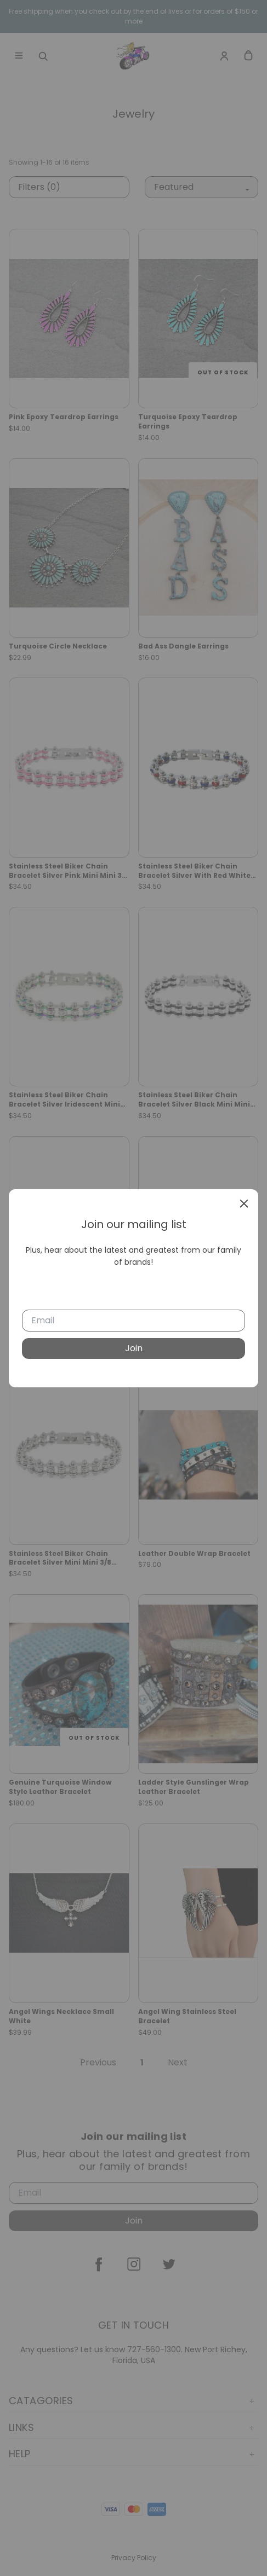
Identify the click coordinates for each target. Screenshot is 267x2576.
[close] (244, 1203)
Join (134, 1348)
